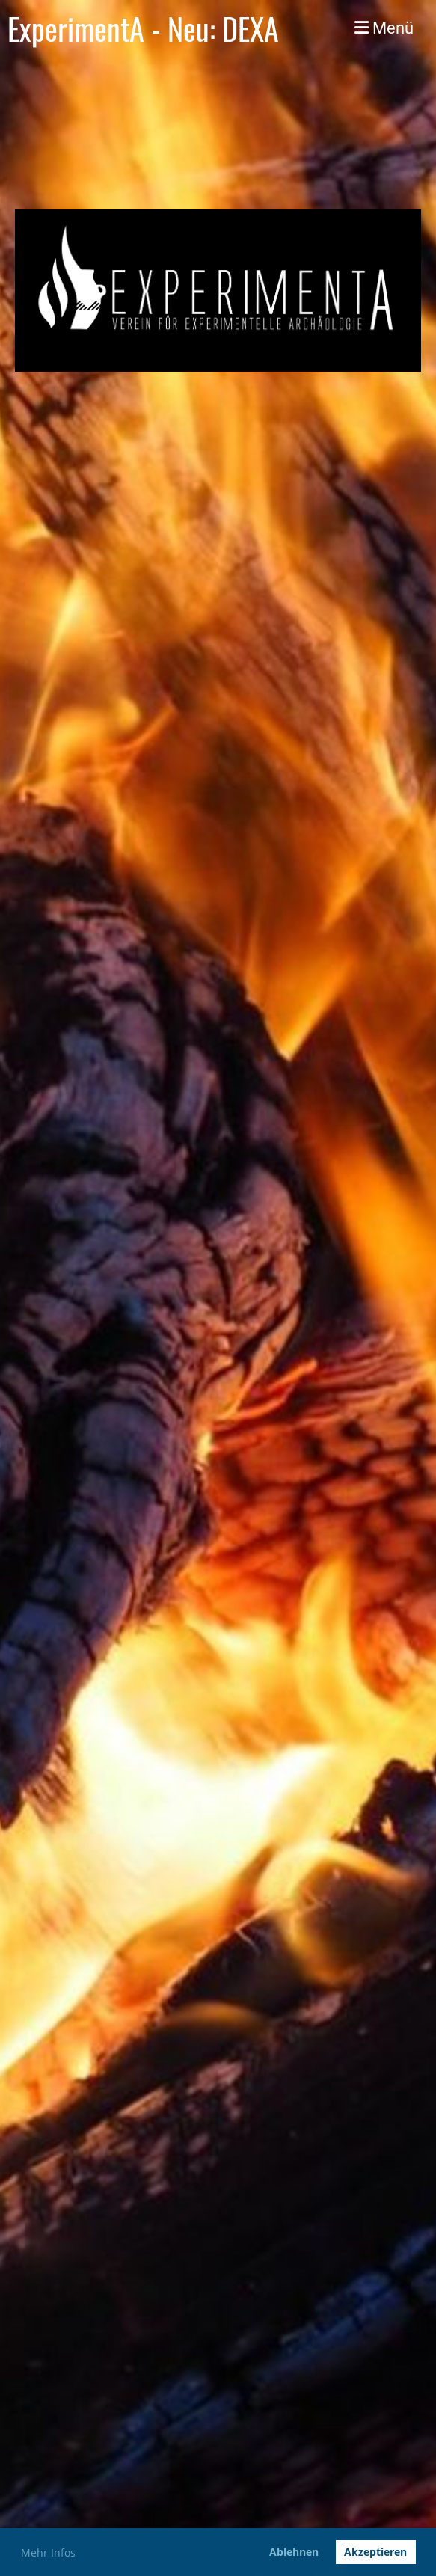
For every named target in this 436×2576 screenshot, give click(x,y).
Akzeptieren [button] (375, 2552)
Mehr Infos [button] (48, 2552)
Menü (384, 28)
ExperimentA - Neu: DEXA (143, 28)
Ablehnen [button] (294, 2552)
